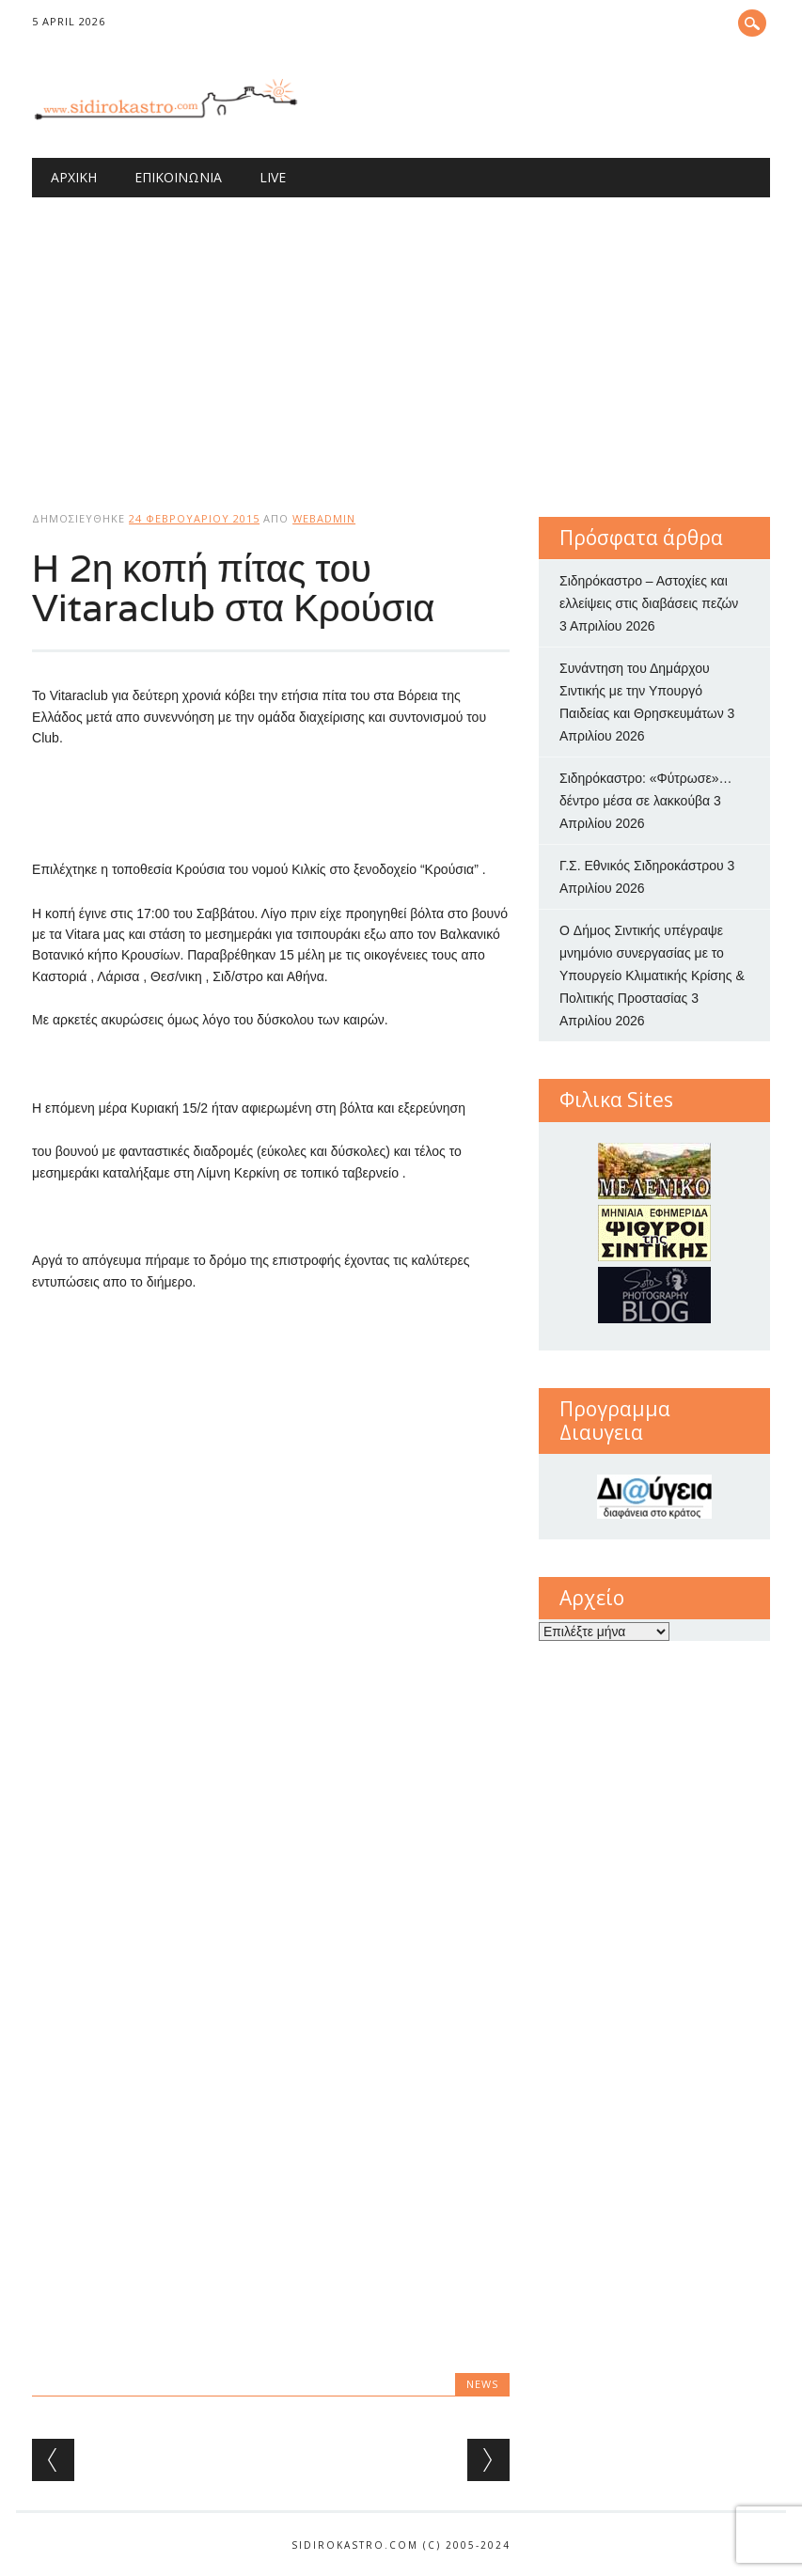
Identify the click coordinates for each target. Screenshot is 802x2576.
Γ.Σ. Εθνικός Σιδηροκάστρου (641, 865)
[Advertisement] (401, 338)
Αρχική (74, 177)
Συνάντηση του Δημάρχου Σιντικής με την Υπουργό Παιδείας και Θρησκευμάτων (641, 691)
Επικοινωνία (178, 177)
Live (272, 177)
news (482, 2384)
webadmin (323, 518)
